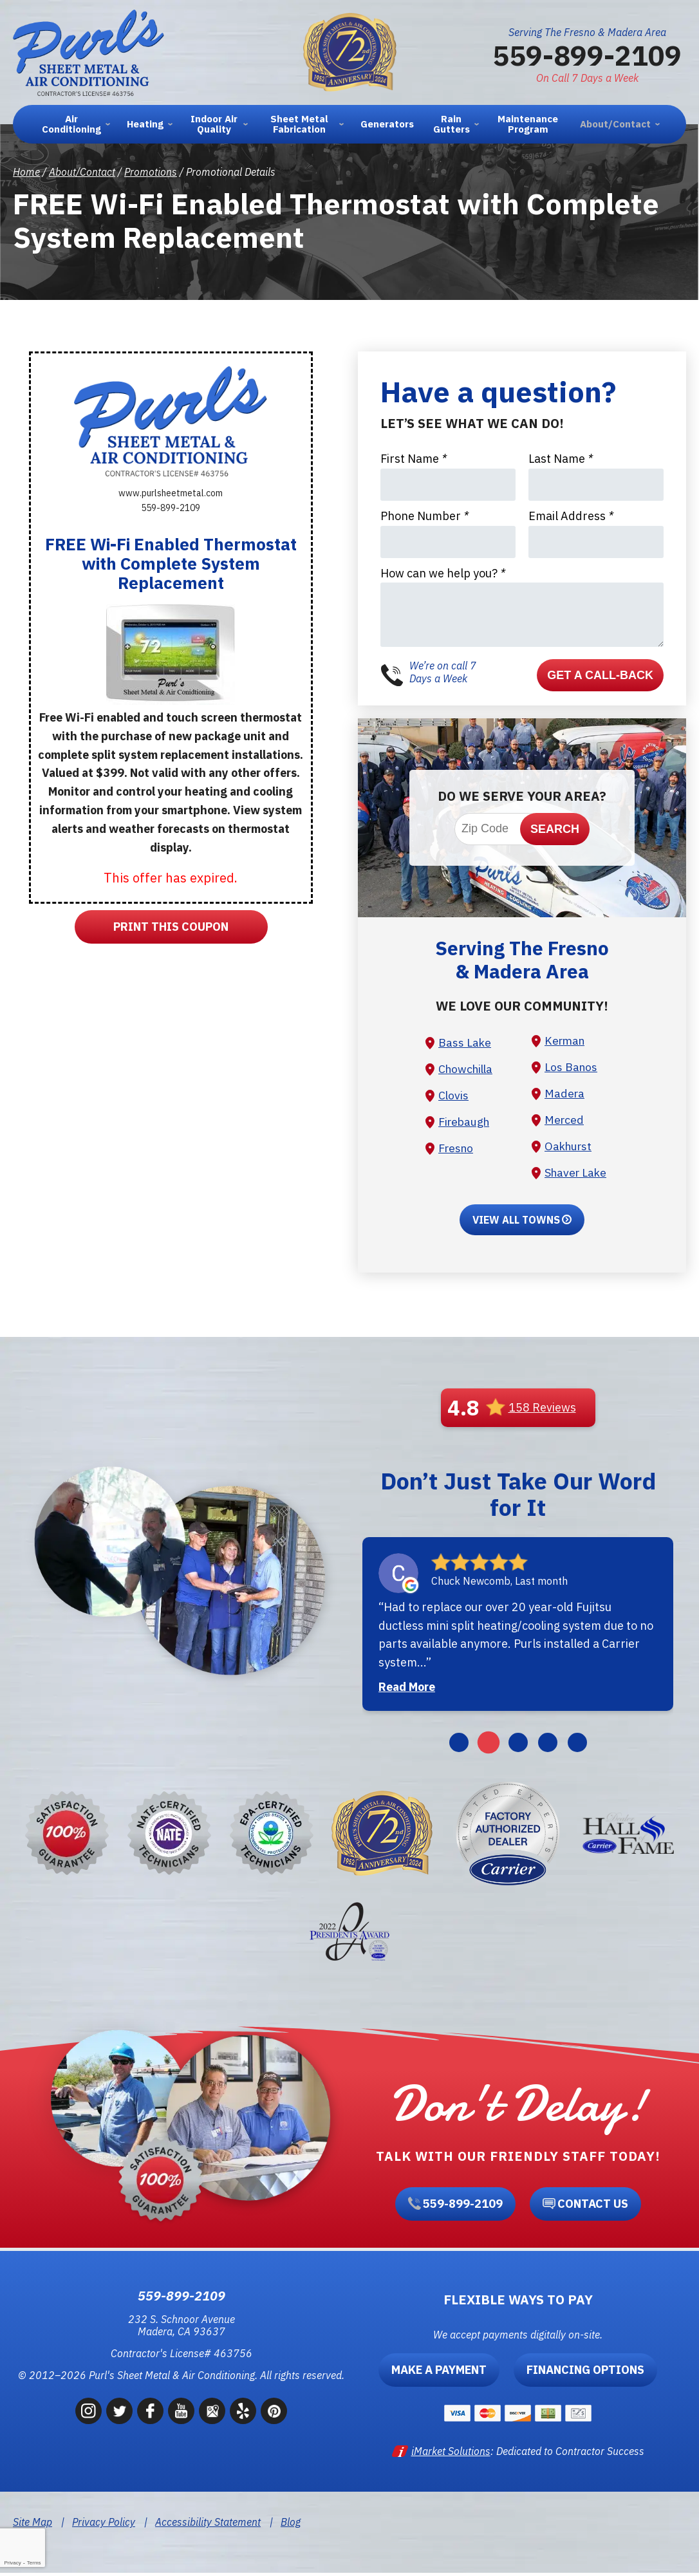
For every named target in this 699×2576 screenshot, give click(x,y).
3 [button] (518, 1745)
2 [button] (488, 1746)
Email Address (570, 516)
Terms (34, 2563)
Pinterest (274, 2415)
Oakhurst (570, 1148)
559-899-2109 (587, 55)
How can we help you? (442, 573)
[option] (517, 1627)
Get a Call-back (600, 675)
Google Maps (212, 2415)
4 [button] (547, 1745)
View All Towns (516, 1223)
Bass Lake (465, 1042)
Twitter (119, 2415)
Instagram (88, 2415)
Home (26, 171)
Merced (565, 1121)
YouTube (181, 2415)
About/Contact (82, 171)
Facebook (150, 2415)
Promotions (150, 171)
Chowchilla (467, 1069)
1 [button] (459, 1745)
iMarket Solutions (450, 2454)
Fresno (457, 1150)
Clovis (453, 1096)
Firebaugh (465, 1123)
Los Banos (572, 1067)
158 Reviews (542, 1411)
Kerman (566, 1040)
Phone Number (424, 516)
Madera (565, 1094)
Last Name (560, 458)
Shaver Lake (577, 1175)
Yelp (243, 2415)
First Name (413, 458)
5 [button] (577, 1745)
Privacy (12, 2563)
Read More (406, 1690)
